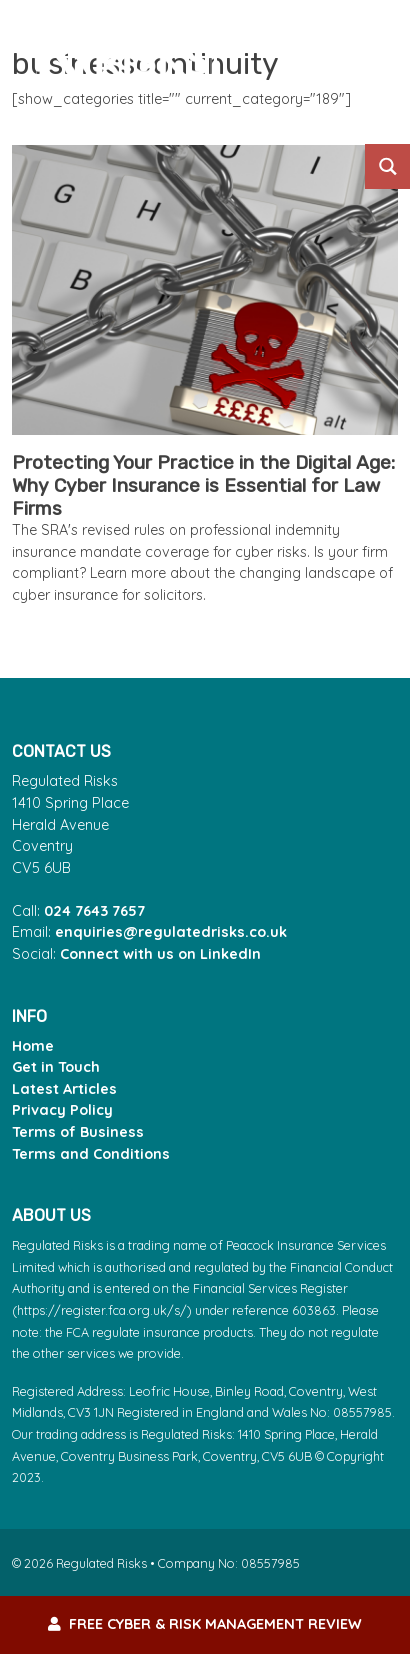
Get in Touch (56, 1067)
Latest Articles (64, 1089)
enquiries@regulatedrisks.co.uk (171, 932)
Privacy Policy (62, 1110)
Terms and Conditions (91, 1154)
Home (33, 1046)
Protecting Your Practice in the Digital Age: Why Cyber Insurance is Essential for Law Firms (203, 485)
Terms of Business (78, 1132)
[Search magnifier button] (387, 166)
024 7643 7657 (94, 911)
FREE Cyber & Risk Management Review (205, 1624)
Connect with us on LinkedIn (160, 954)
